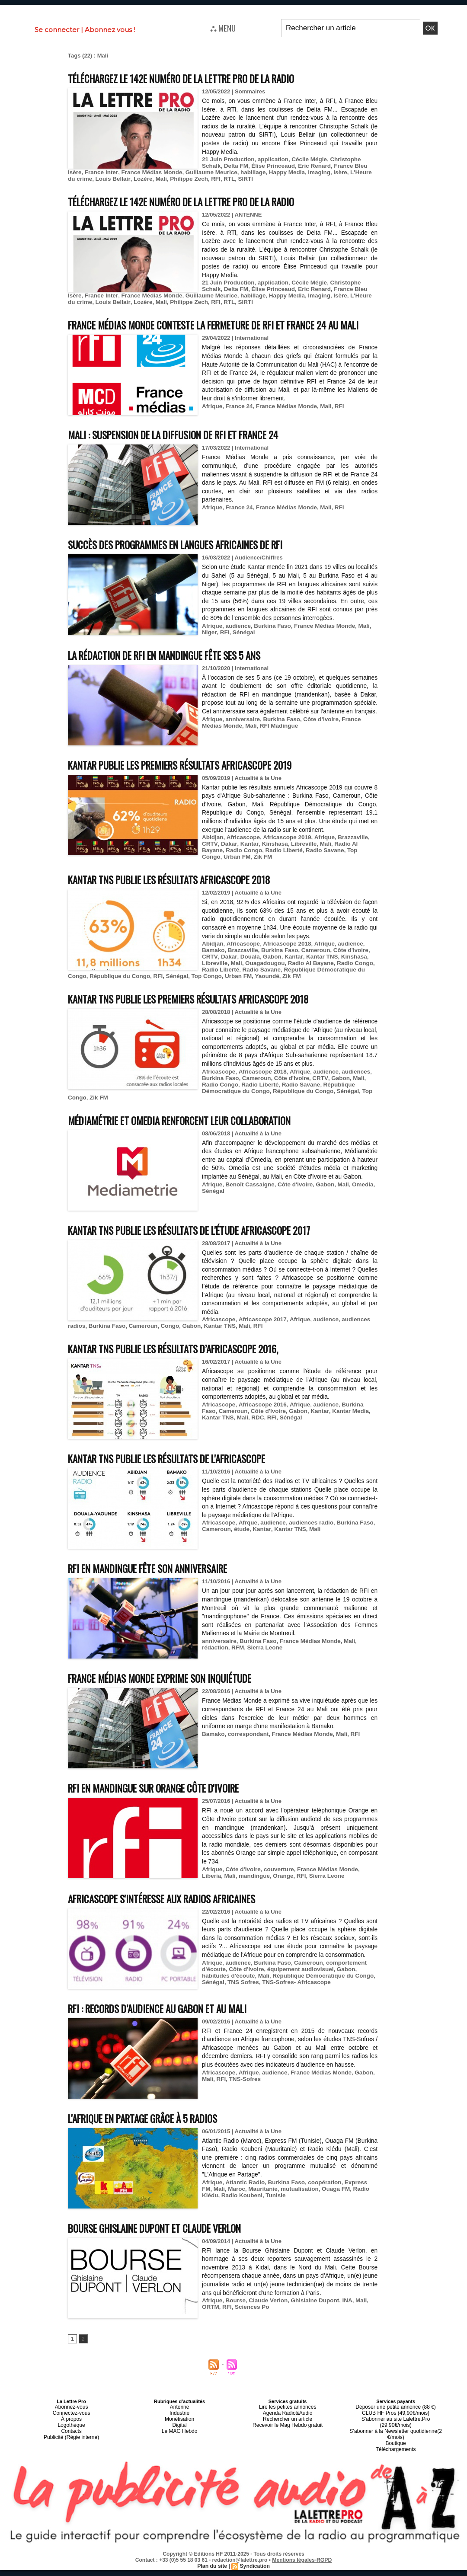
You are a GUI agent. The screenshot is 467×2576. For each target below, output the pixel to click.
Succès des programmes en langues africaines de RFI (189, 560)
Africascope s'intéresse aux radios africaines (173, 1916)
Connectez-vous (71, 2429)
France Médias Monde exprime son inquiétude (171, 1696)
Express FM (355, 2200)
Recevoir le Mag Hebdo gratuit (288, 2440)
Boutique (395, 2450)
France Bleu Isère (331, 166)
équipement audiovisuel (297, 1987)
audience (237, 642)
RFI (167, 179)
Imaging (274, 172)
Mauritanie (250, 2206)
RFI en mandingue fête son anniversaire (158, 1586)
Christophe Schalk (350, 159)
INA (342, 2318)
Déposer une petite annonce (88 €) (395, 2424)
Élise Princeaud (250, 166)
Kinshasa (271, 860)
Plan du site (212, 2572)
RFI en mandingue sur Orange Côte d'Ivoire (164, 1806)
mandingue (231, 1893)
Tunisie (254, 2213)
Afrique (212, 422)
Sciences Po (250, 2325)
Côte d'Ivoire (345, 966)
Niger (209, 648)
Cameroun (312, 966)
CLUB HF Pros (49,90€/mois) (396, 2429)
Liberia (365, 1887)
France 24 (238, 422)
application (270, 159)
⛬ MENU (223, 28)
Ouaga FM (320, 2206)
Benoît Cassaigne (248, 1202)
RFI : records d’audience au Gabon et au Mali (168, 2026)
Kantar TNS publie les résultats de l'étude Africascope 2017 (205, 1248)
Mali (114, 179)
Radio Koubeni (222, 2213)
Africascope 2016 (260, 1422)
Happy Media (242, 172)
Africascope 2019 (284, 853)
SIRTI (196, 179)
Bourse (234, 2318)
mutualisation (285, 2206)
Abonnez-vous (71, 2424)
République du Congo (118, 992)
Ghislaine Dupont (311, 2318)
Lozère (97, 179)
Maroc (224, 2206)
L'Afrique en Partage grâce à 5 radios (152, 2136)
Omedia (357, 1202)
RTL (180, 179)
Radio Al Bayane (351, 860)
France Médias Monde (112, 172)
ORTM (210, 2325)
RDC (236, 1435)
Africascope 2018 (284, 959)
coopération (320, 2200)
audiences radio (307, 1540)
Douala (247, 972)
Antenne (180, 2424)
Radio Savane (297, 866)
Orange (259, 1893)
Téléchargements (395, 2455)
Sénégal (242, 648)
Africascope (242, 853)
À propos (71, 2435)
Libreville (299, 860)
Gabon (269, 972)
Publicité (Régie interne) (71, 2450)
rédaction (214, 1665)
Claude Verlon (266, 2318)
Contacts (71, 2445)
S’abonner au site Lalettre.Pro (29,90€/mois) (395, 2435)
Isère (294, 172)
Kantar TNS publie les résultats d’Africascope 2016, (186, 1366)
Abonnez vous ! (110, 30)
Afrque (246, 1540)
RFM (236, 1665)
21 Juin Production (227, 159)
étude (240, 1547)
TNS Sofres (242, 2000)
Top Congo (334, 866)
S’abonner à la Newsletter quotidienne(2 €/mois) (395, 2443)
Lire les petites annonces (287, 2424)
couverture (276, 1887)
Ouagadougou (263, 979)
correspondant (246, 1751)
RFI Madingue (255, 750)
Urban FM (233, 992)
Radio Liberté (258, 866)
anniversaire (241, 743)
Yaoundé (260, 992)
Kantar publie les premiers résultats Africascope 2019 (195, 781)
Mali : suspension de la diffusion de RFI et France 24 (187, 450)
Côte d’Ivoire (317, 743)
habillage (210, 172)
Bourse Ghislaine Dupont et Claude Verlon (166, 2245)
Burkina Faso (270, 642)
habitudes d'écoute (227, 1993)
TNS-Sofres (243, 2096)
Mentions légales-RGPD (302, 2566)
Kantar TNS (317, 972)
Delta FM (213, 166)
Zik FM (222, 872)
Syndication (254, 2572)
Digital (179, 2440)
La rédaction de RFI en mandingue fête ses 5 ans (177, 671)
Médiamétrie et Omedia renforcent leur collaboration (194, 1138)
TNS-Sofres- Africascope (293, 2000)
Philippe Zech (141, 179)
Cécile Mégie (305, 159)
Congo (166, 1344)
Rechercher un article (287, 2435)
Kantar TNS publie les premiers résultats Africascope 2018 (204, 1015)
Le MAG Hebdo (179, 2445)
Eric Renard (289, 166)
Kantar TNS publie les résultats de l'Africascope (180, 1476)
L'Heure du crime (327, 172)
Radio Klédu (353, 2206)
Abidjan (212, 853)
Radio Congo (219, 866)
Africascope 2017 (260, 1337)
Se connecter (57, 30)
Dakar (227, 860)
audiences (350, 1096)
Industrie (179, 2429)
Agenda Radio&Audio (287, 2429)
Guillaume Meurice (170, 172)
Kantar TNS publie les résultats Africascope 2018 (182, 895)
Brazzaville (347, 853)
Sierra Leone (263, 1665)
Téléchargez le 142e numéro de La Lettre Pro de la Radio (197, 78)
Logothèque (71, 2440)
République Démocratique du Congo (216, 1109)
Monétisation (179, 2435)
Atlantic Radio (243, 2200)
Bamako (213, 966)
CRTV (209, 860)
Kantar (247, 860)
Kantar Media (329, 1428)
